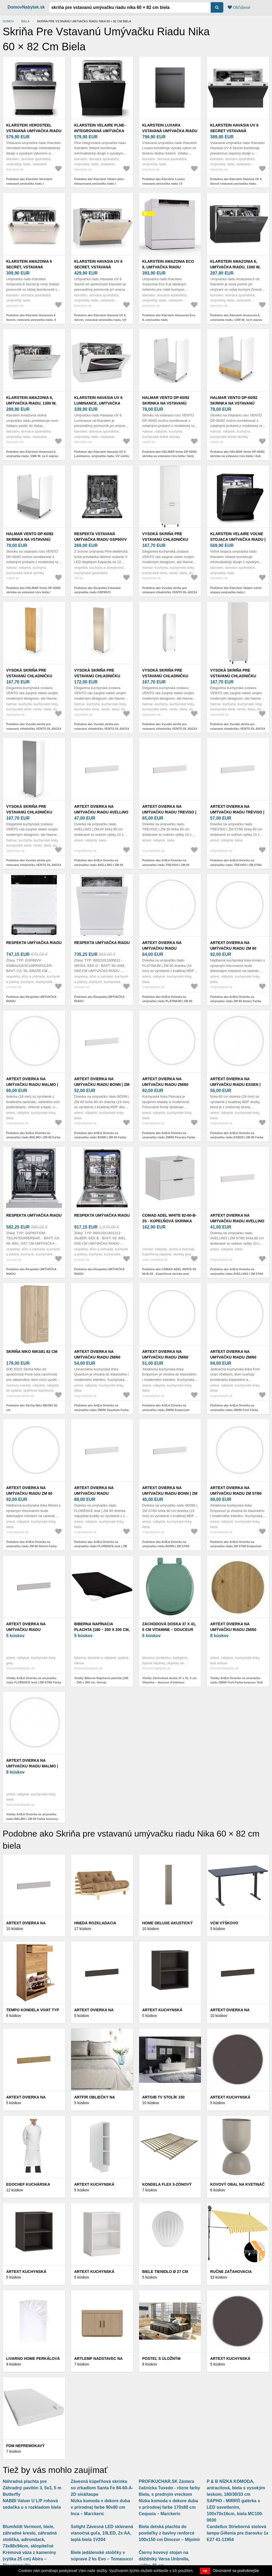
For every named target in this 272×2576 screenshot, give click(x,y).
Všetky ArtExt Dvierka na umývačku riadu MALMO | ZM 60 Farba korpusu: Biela (32, 1819)
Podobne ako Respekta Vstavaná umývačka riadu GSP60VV (97, 590)
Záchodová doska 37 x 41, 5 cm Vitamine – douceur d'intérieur (169, 1629)
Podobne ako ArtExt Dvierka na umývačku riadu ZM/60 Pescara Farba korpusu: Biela (168, 1137)
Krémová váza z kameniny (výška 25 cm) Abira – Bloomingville (29, 2559)
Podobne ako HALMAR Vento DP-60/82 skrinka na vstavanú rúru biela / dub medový (237, 456)
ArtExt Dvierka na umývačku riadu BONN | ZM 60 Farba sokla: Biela (101, 1084)
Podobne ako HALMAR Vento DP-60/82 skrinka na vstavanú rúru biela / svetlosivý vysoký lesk (33, 592)
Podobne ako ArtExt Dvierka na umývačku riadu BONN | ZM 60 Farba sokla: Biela (100, 1137)
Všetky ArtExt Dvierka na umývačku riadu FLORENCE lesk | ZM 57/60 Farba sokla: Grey (33, 1682)
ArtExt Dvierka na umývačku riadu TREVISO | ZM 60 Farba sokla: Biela (169, 812)
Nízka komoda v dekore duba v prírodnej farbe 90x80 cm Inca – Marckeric (100, 2507)
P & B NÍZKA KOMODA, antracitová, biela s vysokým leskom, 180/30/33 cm (236, 2488)
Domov (8, 21)
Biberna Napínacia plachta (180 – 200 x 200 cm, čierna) (102, 1629)
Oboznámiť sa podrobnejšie (236, 2570)
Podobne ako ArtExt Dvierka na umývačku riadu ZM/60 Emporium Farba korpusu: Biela (165, 1410)
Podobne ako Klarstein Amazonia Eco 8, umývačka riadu (168, 317)
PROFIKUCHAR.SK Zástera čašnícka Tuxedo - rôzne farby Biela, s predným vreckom (169, 2488)
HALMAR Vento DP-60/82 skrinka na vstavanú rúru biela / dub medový (236, 403)
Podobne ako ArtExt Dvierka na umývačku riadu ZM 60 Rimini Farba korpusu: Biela (31, 1546)
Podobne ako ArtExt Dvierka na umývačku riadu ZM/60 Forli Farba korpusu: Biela (234, 1410)
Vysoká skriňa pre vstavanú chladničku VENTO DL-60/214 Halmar (167, 539)
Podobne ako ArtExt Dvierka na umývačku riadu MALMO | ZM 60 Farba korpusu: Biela (33, 1137)
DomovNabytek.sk (26, 7)
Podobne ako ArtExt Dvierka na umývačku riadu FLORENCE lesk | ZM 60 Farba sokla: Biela (100, 1546)
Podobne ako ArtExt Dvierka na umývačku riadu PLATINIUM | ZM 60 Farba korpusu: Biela (167, 1001)
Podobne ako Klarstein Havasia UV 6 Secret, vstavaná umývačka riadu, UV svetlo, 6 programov (100, 320)
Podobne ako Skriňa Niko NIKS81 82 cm (31, 1408)
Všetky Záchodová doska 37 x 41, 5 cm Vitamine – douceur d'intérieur (169, 1680)
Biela (25, 21)
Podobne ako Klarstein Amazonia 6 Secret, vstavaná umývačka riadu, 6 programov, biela (31, 320)
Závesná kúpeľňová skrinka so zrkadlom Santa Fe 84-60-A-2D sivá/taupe (102, 2488)
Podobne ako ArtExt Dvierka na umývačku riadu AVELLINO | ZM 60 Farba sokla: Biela (98, 865)
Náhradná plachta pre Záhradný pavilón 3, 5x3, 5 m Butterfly (32, 2488)
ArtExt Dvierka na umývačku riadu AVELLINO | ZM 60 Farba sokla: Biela (101, 812)
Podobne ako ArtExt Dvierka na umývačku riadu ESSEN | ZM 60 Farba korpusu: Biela (236, 1137)
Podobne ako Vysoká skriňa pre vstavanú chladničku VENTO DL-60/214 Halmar (169, 592)
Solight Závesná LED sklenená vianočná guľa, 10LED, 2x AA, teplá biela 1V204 (102, 2533)
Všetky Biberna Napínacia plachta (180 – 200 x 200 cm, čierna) (101, 1680)
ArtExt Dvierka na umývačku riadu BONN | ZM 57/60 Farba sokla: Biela (169, 1493)
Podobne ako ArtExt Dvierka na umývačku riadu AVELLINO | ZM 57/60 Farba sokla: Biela (236, 1274)
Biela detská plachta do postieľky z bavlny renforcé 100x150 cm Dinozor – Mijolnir (169, 2533)
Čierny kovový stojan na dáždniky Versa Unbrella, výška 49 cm (164, 2559)
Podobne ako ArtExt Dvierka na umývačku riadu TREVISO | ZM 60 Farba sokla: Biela (165, 865)
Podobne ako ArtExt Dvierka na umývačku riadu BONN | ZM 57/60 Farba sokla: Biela (165, 1546)
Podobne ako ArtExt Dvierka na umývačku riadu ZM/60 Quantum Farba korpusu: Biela (101, 1410)
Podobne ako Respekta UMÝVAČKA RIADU (31, 999)
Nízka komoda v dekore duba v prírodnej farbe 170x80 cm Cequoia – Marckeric (168, 2507)
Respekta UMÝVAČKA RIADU (34, 942)
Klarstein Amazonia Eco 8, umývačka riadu (168, 264)
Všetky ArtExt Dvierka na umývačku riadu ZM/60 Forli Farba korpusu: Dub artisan (236, 1682)
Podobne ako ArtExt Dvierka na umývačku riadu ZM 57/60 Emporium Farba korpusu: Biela (236, 1546)
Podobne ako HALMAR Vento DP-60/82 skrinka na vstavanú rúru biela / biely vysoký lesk (169, 456)
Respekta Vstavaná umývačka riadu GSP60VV (100, 537)
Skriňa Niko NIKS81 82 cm (31, 1351)
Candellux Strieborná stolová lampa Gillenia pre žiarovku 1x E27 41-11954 (237, 2533)
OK (205, 2571)
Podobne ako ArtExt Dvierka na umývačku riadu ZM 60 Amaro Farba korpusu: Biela (235, 1001)
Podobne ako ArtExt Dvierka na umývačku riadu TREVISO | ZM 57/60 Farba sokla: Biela (236, 865)
